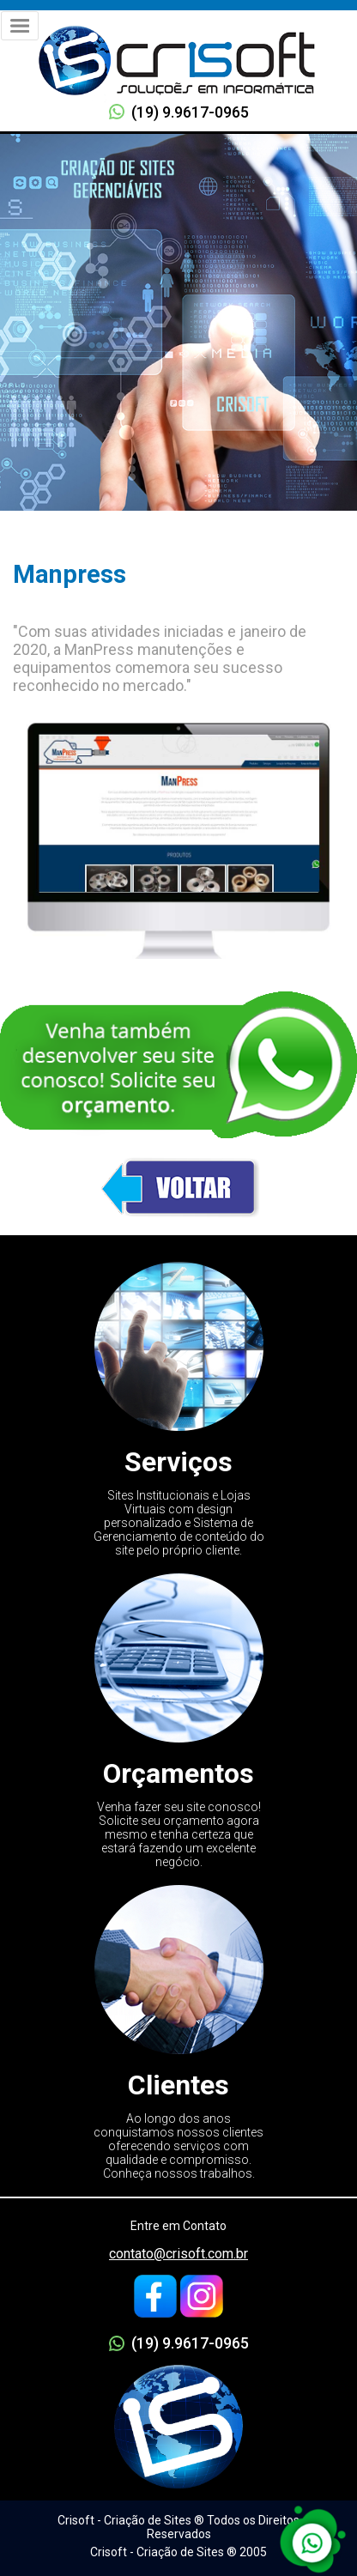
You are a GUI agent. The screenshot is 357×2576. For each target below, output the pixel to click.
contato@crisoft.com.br (178, 2254)
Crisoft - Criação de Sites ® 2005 (178, 2552)
